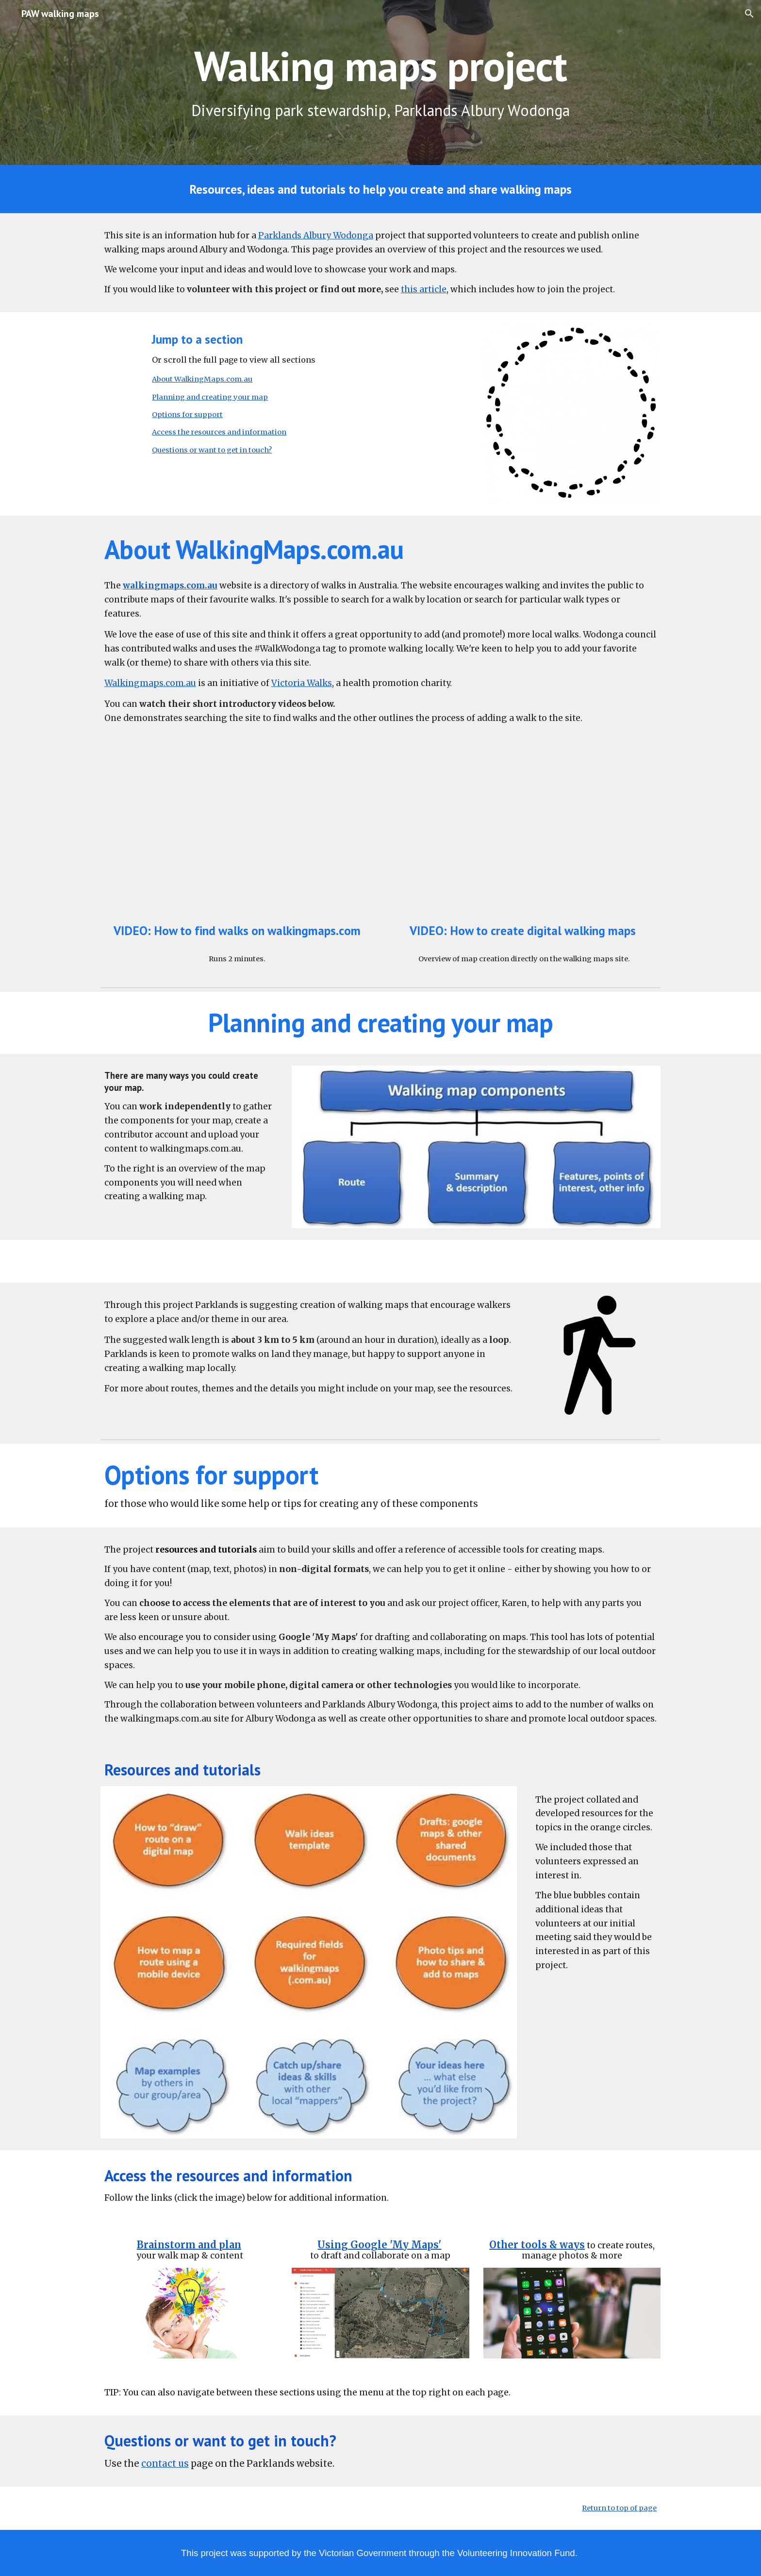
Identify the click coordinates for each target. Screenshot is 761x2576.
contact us (165, 2463)
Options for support (187, 414)
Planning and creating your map (210, 397)
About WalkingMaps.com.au (202, 379)
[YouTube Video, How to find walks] (236, 838)
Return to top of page (619, 2508)
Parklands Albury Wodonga (315, 235)
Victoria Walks (301, 683)
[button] (749, 13)
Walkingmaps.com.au (150, 683)
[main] (380, 65)
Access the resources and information (219, 432)
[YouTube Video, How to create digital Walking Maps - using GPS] (524, 838)
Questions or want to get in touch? (212, 450)
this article (424, 289)
